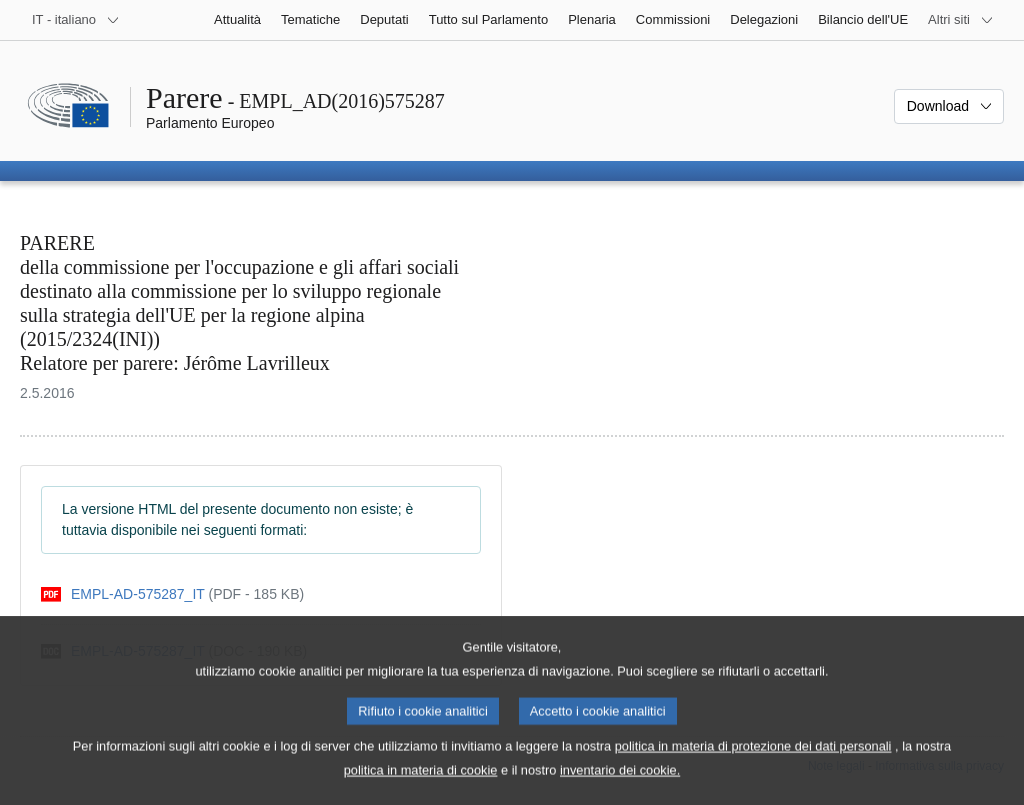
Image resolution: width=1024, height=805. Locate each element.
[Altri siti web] (961, 20)
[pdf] (172, 594)
